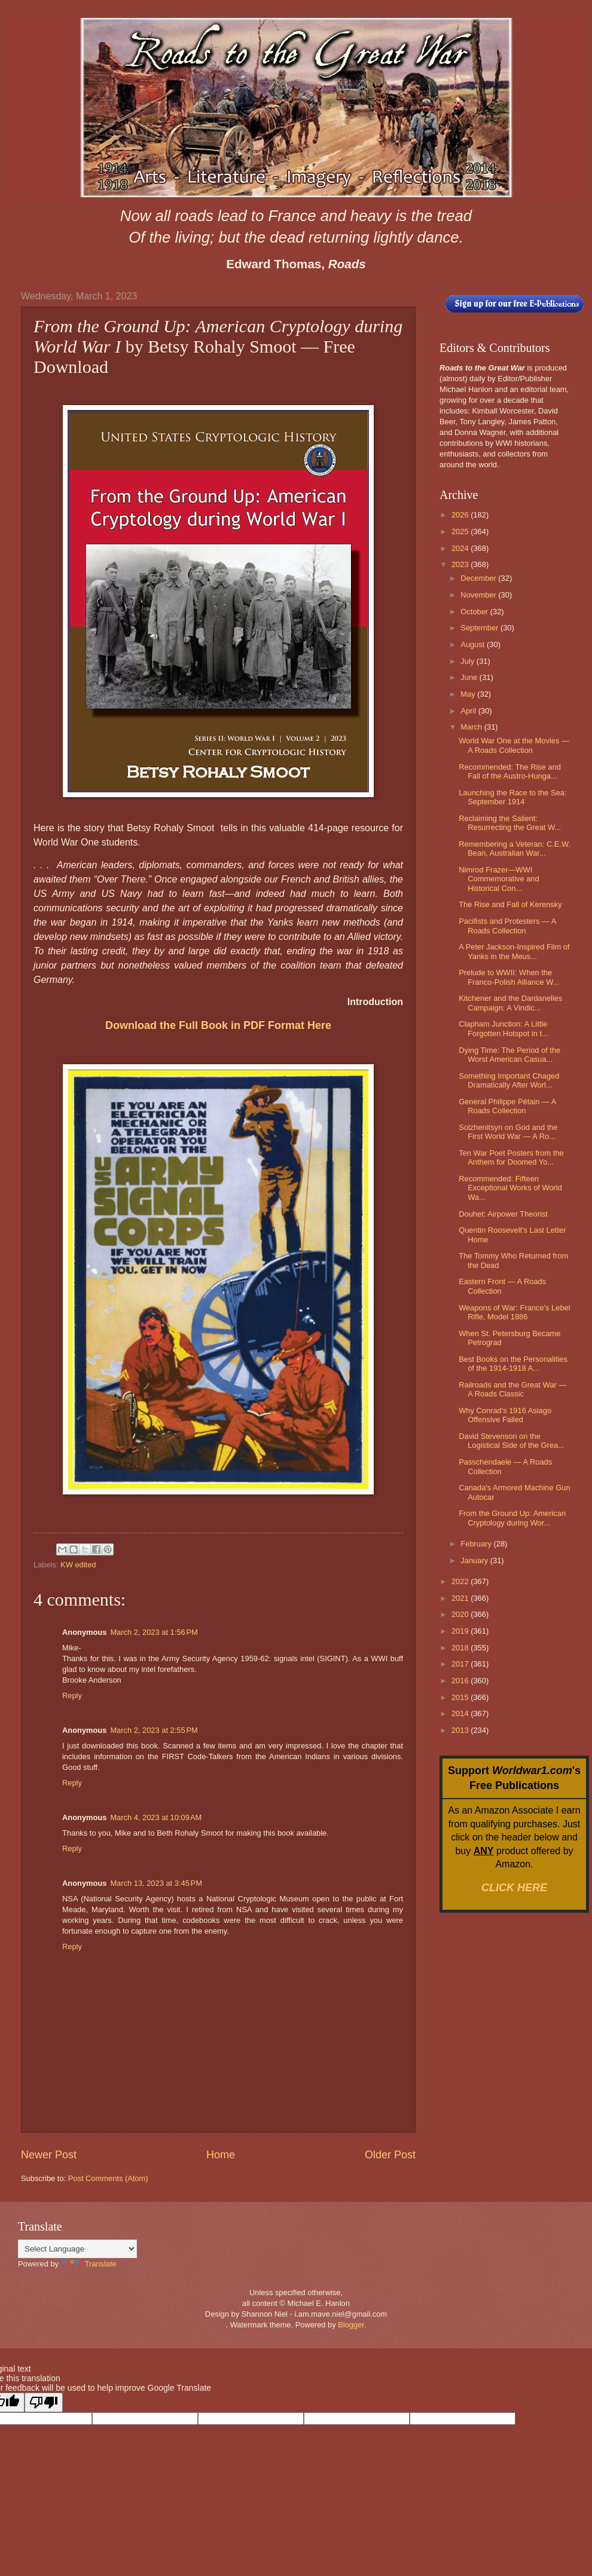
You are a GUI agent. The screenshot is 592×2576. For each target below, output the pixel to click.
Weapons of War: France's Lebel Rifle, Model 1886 (514, 1312)
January (475, 1560)
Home (220, 2155)
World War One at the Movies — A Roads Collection (514, 745)
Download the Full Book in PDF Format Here (218, 1025)
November (479, 594)
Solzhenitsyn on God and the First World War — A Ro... (508, 1132)
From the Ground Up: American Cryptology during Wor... (512, 1518)
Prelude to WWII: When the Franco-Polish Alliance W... (509, 977)
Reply (72, 1695)
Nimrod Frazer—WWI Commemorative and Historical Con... (499, 879)
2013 (461, 1730)
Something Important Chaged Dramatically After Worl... (509, 1080)
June (470, 677)
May (468, 694)
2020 (461, 1614)
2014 (461, 1713)
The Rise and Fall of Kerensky (510, 904)
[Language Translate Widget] (77, 2249)
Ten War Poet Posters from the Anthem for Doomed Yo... (511, 1157)
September (480, 627)
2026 (461, 514)
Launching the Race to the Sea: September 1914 (512, 797)
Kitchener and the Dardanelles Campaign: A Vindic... (510, 1003)
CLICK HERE (514, 1888)
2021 (461, 1598)
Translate (89, 2263)
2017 (461, 1663)
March (472, 726)
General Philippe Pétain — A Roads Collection (507, 1106)
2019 (461, 1631)
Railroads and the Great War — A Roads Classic (512, 1389)
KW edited (78, 1564)
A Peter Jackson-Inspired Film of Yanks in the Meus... (514, 951)
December (479, 578)
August (473, 644)
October (475, 611)
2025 (461, 531)
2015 (461, 1697)
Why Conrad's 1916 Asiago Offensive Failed (505, 1415)
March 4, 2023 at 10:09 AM (156, 1817)
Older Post (390, 2155)
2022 (461, 1581)
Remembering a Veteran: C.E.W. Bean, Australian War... (514, 848)
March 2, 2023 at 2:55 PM (153, 1730)
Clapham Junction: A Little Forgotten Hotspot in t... (503, 1028)
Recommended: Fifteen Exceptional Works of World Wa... (510, 1188)
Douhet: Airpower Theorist (503, 1213)
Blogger (351, 2324)
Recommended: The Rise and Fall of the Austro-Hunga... (510, 771)
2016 (461, 1680)
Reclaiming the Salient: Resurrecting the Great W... (510, 823)
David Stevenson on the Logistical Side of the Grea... (511, 1441)
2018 (461, 1647)
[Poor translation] (44, 2402)
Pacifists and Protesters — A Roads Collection (507, 926)
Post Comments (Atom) (108, 2178)
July (468, 661)
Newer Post (49, 2155)
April (469, 710)
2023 (461, 564)
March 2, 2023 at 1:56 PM (153, 1632)
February (476, 1543)
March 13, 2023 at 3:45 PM (156, 1883)
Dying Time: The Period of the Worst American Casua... (509, 1055)
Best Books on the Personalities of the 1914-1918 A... (513, 1364)
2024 (461, 548)
